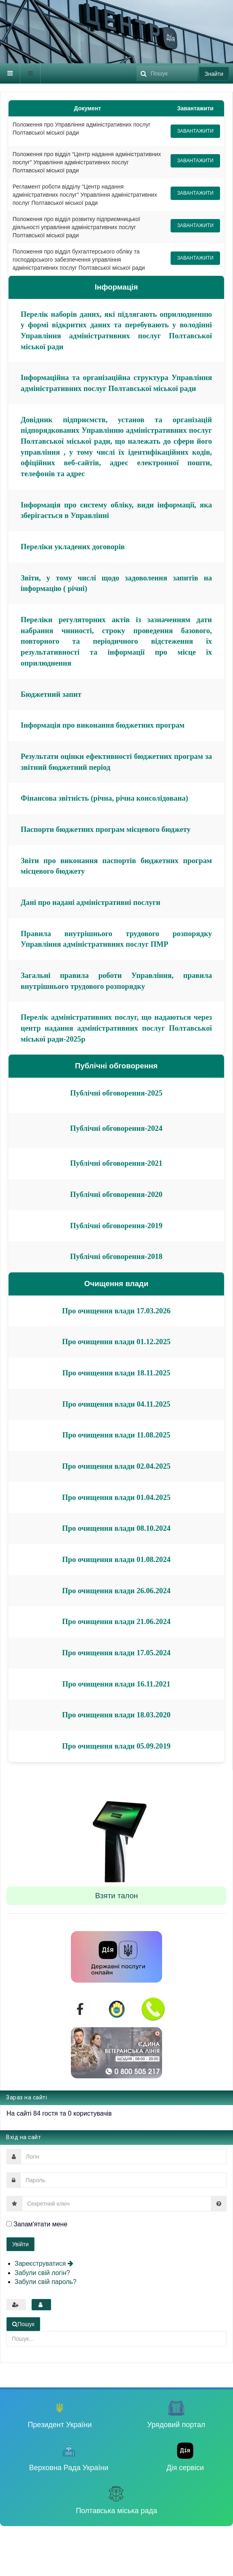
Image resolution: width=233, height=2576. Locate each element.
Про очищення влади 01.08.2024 (116, 1559)
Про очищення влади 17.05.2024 (116, 1652)
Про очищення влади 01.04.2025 (116, 1497)
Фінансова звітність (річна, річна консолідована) (104, 798)
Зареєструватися (44, 2263)
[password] (123, 2180)
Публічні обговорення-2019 (116, 1225)
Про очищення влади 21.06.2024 (116, 1621)
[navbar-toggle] (10, 73)
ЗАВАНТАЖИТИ (195, 131)
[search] (167, 73)
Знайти (214, 74)
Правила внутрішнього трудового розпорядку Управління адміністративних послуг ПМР (116, 939)
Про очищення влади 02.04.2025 (116, 1466)
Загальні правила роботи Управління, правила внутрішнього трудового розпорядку (116, 980)
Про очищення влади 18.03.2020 (116, 1714)
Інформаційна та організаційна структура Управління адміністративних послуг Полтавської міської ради (116, 383)
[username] (124, 2156)
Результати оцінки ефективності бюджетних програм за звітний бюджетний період (116, 761)
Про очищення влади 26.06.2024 (116, 1590)
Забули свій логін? (42, 2272)
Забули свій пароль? (46, 2281)
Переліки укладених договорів (73, 546)
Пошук (23, 2324)
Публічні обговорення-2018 (116, 1256)
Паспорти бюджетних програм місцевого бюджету (105, 829)
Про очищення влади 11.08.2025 (116, 1435)
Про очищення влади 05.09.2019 (116, 1746)
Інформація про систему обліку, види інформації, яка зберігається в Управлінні (116, 510)
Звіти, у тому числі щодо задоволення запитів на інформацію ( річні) (116, 583)
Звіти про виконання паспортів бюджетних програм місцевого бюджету (116, 866)
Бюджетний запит (51, 694)
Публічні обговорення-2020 (116, 1194)
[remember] (9, 2223)
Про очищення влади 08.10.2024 (116, 1528)
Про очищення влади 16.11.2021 (116, 1684)
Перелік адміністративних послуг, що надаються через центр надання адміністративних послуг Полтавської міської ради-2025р (116, 1028)
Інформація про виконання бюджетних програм (103, 725)
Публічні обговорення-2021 (116, 1163)
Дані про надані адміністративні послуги (90, 902)
